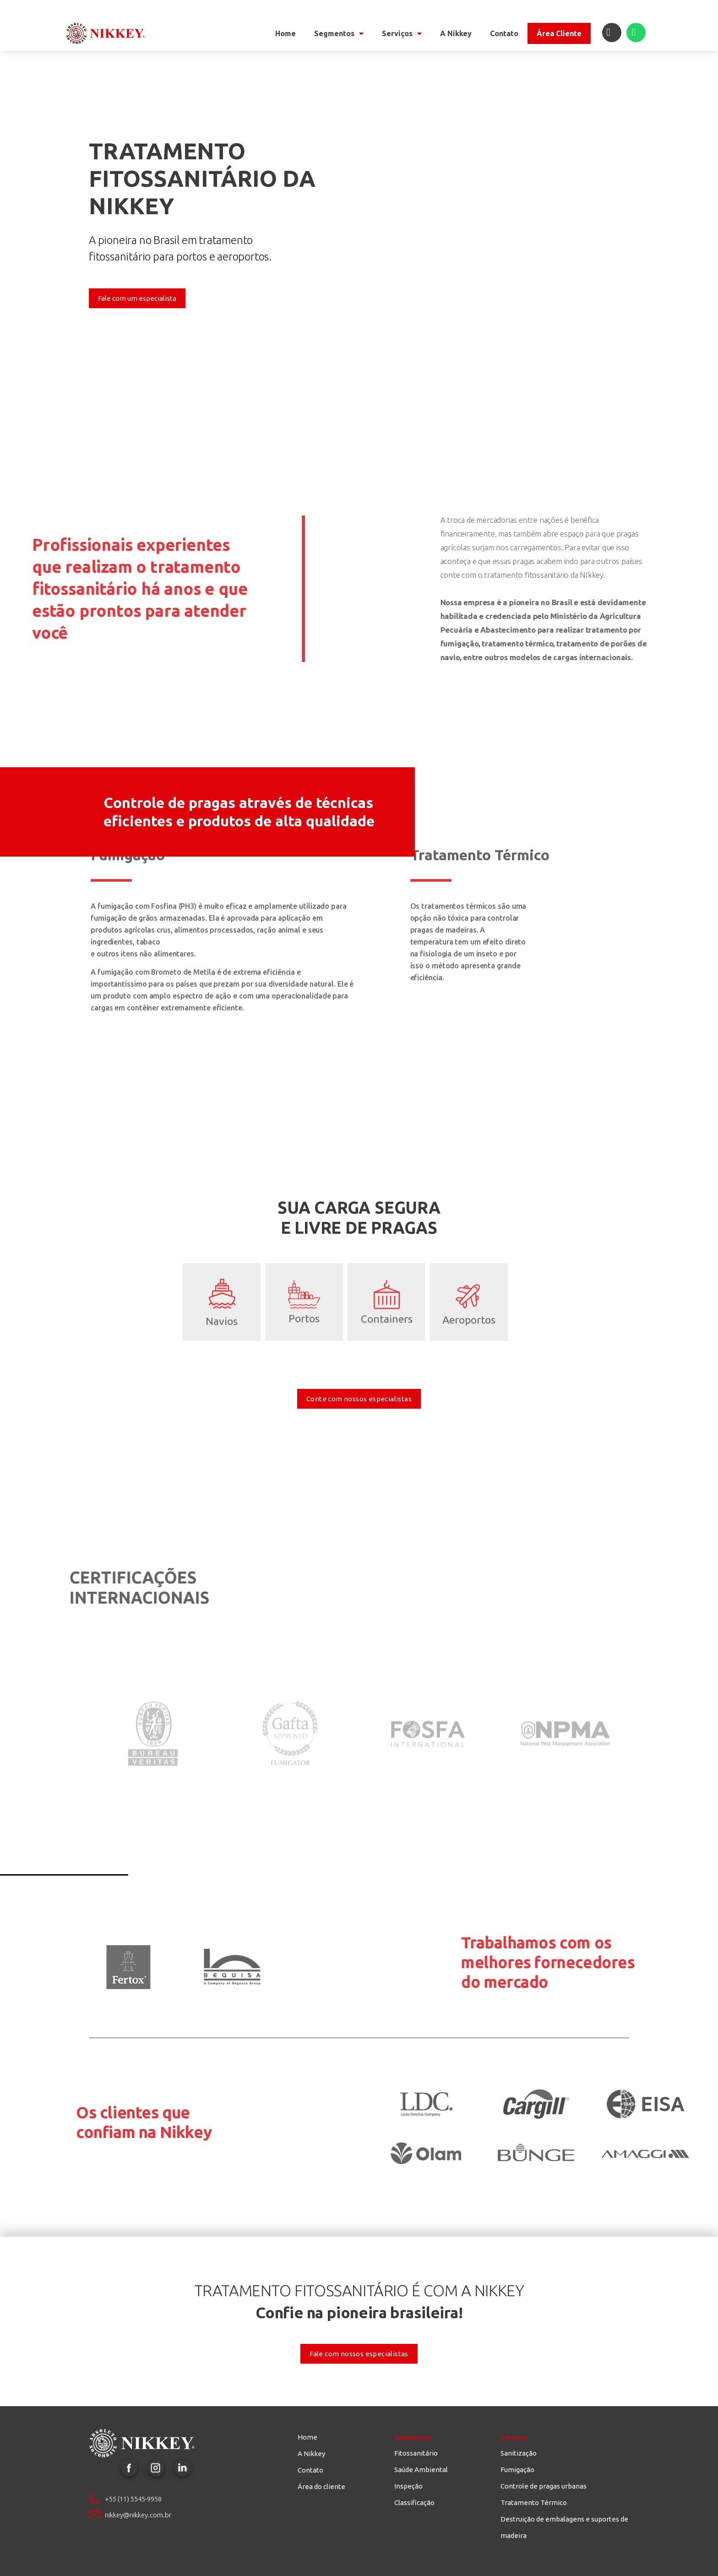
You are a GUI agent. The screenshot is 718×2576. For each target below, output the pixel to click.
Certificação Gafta (290, 1669)
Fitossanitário (416, 2453)
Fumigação (517, 2469)
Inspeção (408, 2486)
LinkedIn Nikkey (182, 2468)
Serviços (402, 33)
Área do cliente (321, 2486)
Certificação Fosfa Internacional (427, 1669)
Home (285, 33)
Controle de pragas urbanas (543, 2486)
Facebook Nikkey (129, 2468)
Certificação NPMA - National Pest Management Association (565, 1669)
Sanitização (518, 2453)
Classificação (414, 2502)
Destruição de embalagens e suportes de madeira (564, 2527)
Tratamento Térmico (533, 2502)
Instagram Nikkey (155, 2468)
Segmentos (339, 33)
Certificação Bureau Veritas (153, 1669)
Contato (504, 33)
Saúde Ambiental (421, 2469)
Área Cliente (559, 33)
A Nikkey (456, 33)
